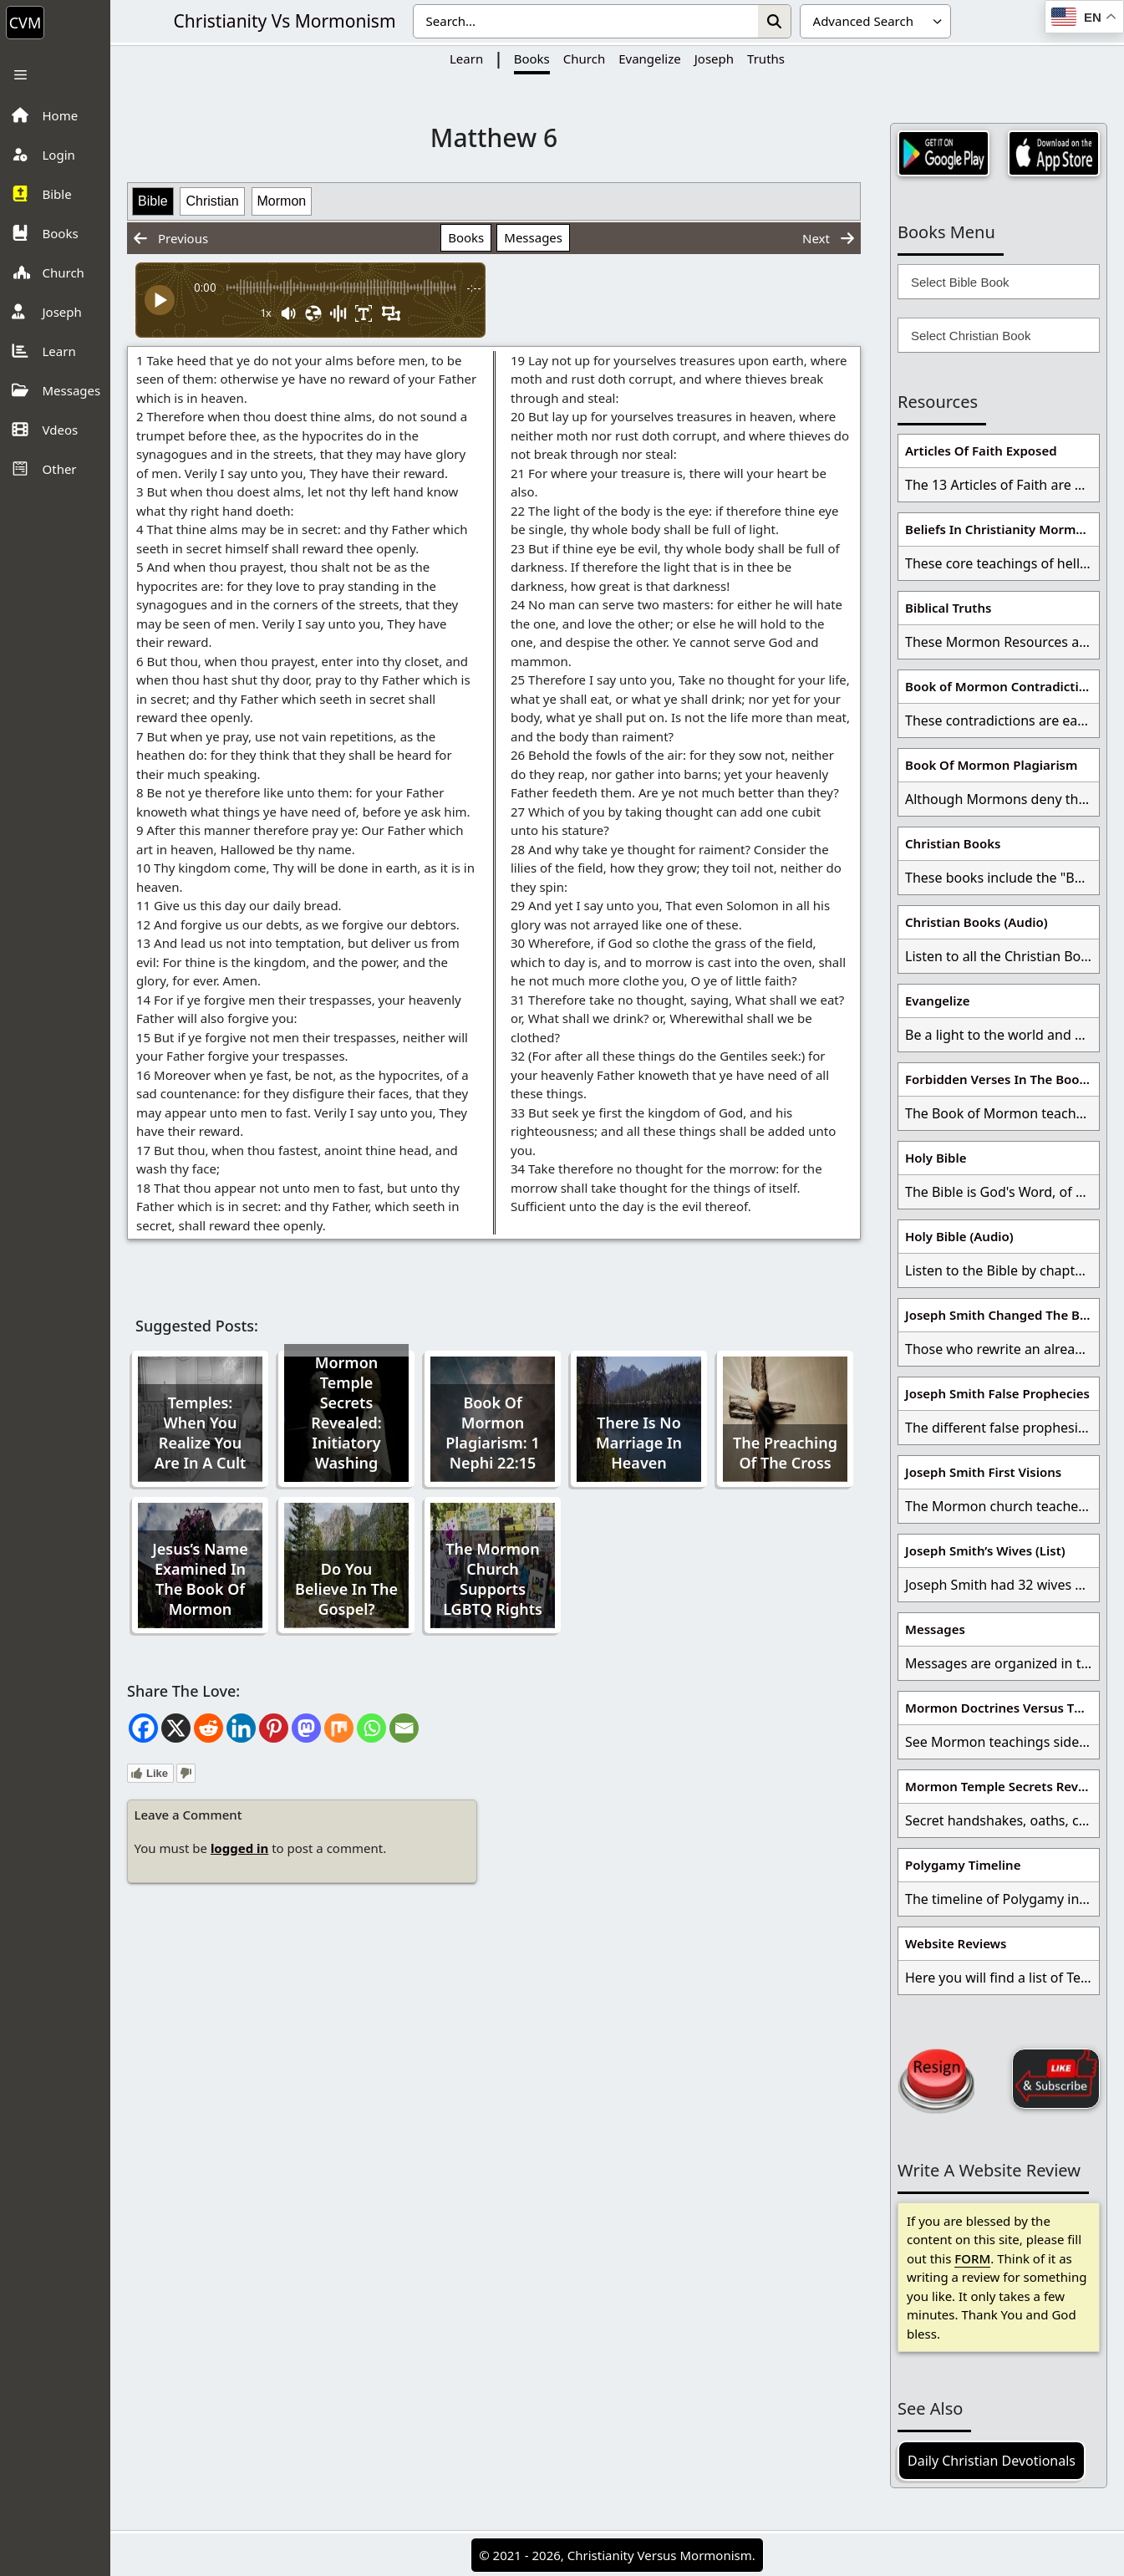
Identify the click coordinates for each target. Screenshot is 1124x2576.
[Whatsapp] (371, 1728)
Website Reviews (955, 1943)
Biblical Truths (948, 607)
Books (532, 58)
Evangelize (649, 58)
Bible (153, 201)
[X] (176, 1728)
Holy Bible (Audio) (959, 1236)
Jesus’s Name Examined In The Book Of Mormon (200, 1579)
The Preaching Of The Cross (785, 1453)
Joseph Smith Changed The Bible (1002, 1314)
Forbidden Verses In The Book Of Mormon (1002, 1079)
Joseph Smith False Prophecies (997, 1393)
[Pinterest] (273, 1728)
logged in (239, 1848)
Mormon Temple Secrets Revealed (1002, 1786)
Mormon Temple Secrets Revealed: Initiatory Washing (346, 1412)
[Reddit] (208, 1728)
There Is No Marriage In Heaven (639, 1443)
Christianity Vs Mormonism (284, 21)
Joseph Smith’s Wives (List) (985, 1550)
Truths (766, 58)
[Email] (404, 1728)
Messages (533, 237)
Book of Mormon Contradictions (1002, 686)
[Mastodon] (306, 1728)
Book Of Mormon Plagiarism (991, 764)
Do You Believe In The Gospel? (346, 1589)
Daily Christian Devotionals (992, 2460)
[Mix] (338, 1728)
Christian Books (952, 843)
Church (584, 58)
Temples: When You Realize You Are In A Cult (201, 1432)
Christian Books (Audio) (976, 922)
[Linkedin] (241, 1728)
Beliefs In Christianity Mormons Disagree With (1002, 529)
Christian (212, 201)
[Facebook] (143, 1728)
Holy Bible (936, 1157)
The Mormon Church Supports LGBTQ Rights (492, 1579)
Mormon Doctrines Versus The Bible (1002, 1707)
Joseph (714, 58)
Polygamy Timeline (962, 1864)
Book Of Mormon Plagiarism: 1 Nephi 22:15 (492, 1432)
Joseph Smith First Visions (983, 1472)
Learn (466, 58)
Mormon (282, 201)
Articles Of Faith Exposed (981, 450)
